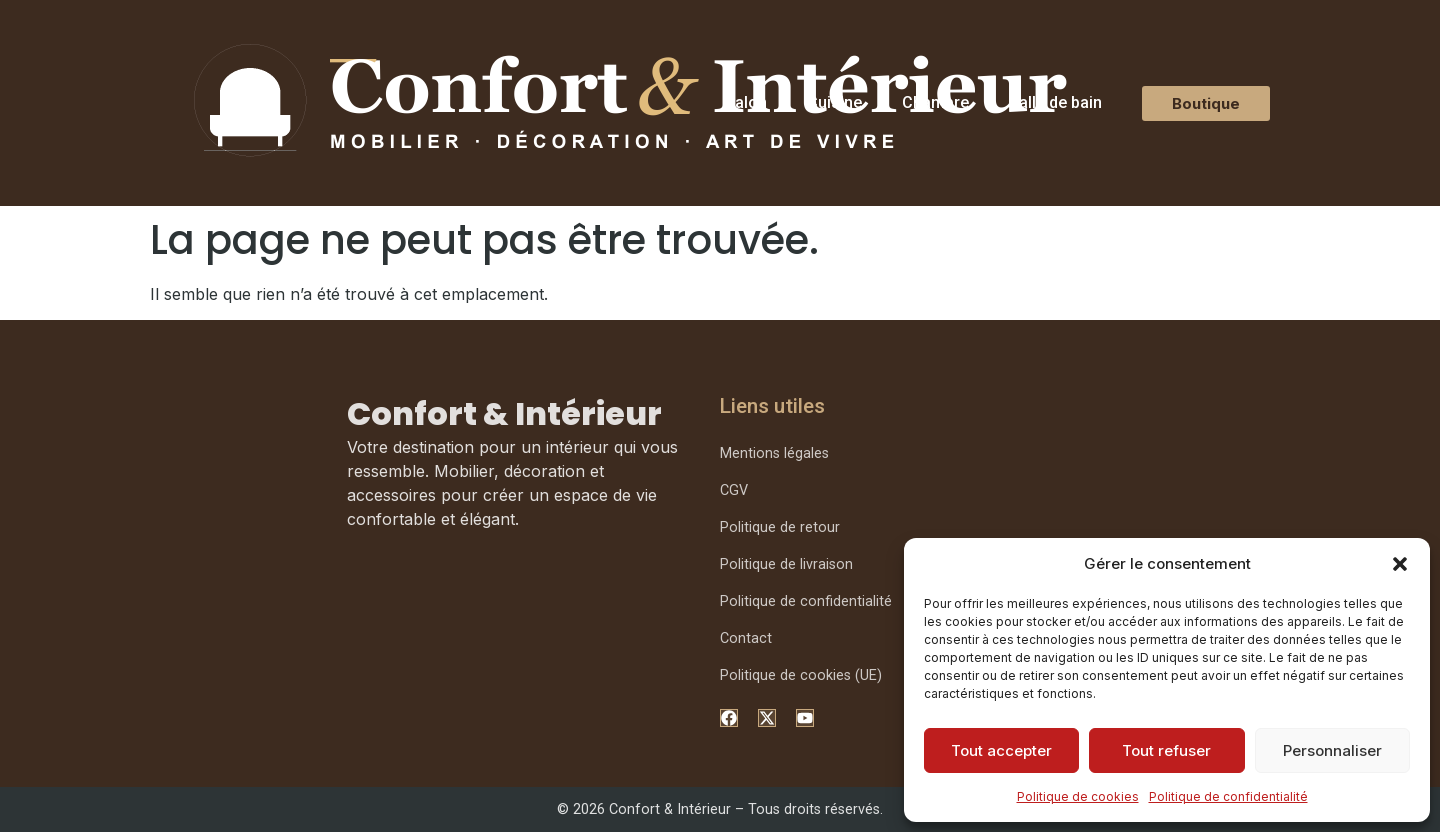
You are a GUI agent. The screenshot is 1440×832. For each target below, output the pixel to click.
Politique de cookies (1078, 796)
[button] (1400, 564)
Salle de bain (1055, 102)
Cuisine (834, 102)
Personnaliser (1332, 750)
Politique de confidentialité (1228, 796)
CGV (734, 490)
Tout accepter (1001, 750)
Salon (746, 102)
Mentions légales (774, 453)
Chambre (935, 102)
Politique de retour (780, 527)
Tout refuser (1166, 750)
